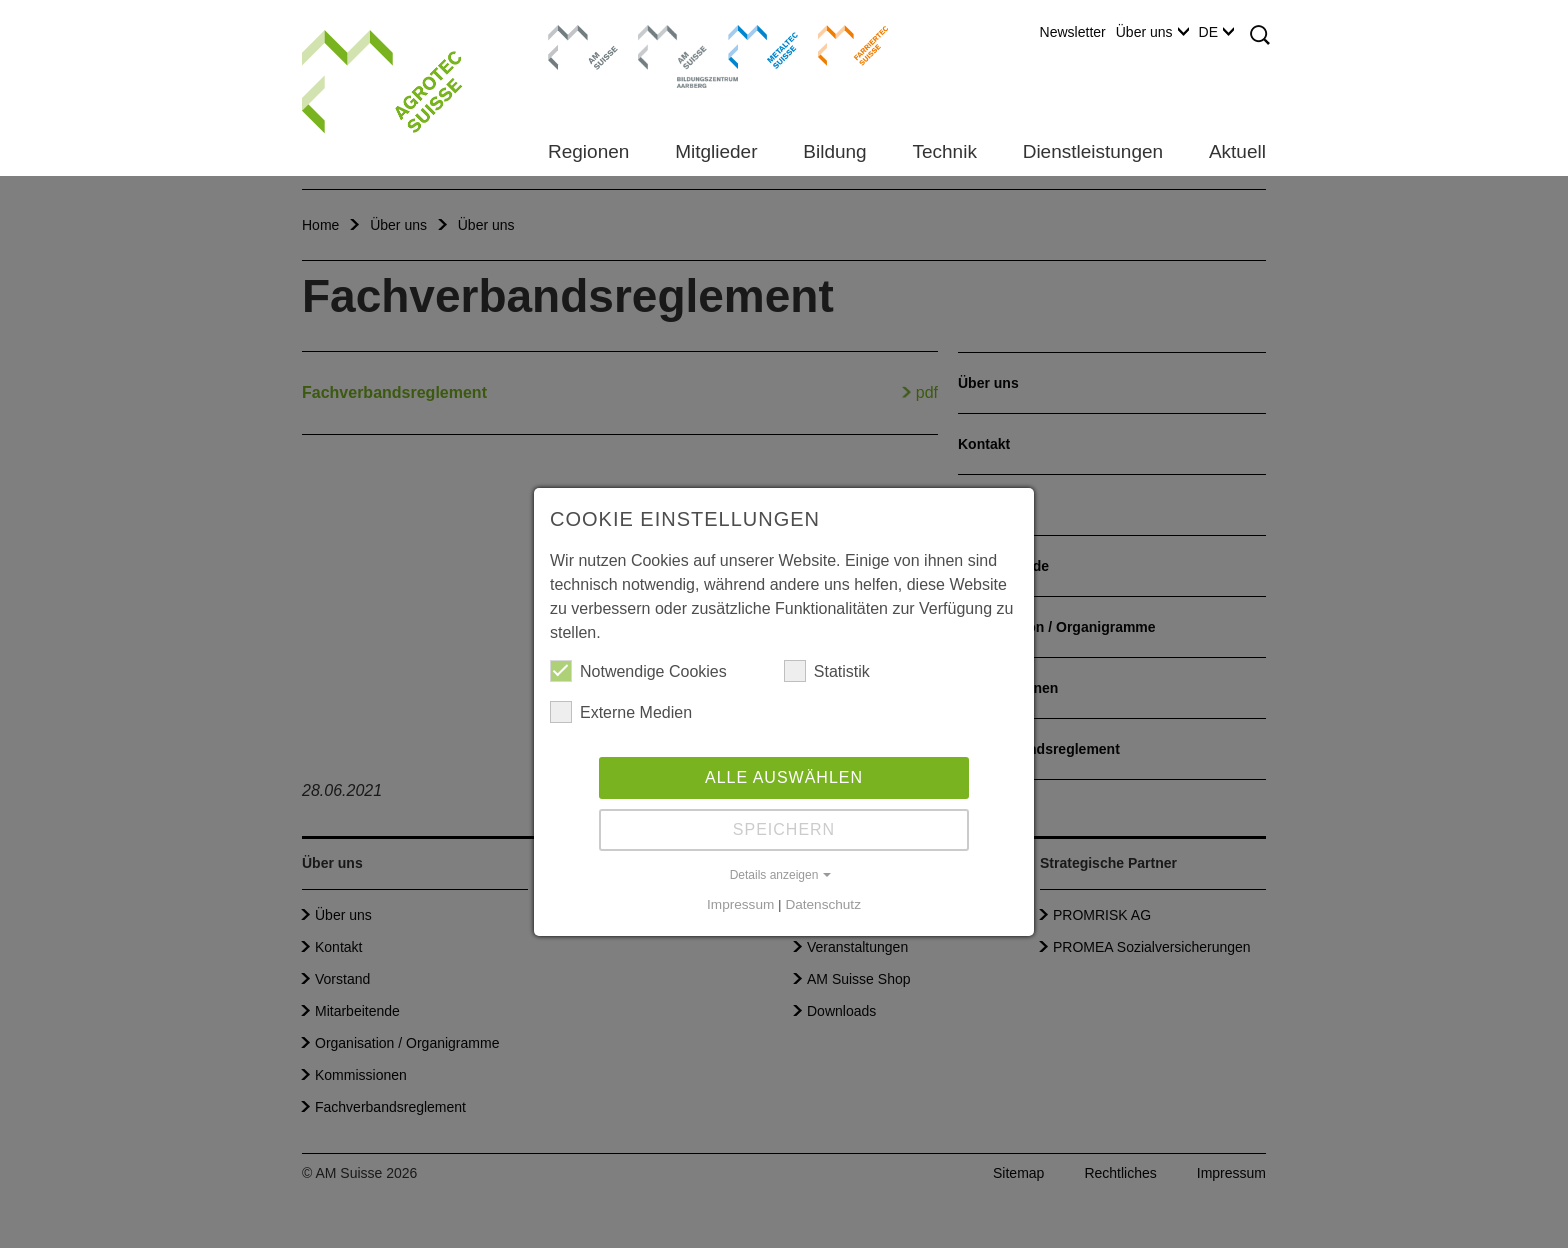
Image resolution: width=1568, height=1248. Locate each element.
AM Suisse (576, 35)
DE (1216, 32)
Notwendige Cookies (638, 671)
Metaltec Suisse (750, 45)
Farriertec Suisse (843, 45)
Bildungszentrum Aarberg (673, 45)
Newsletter (1073, 32)
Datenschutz (823, 904)
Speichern (784, 829)
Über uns (1152, 32)
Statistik (827, 671)
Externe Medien (621, 712)
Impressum (740, 904)
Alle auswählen (784, 777)
